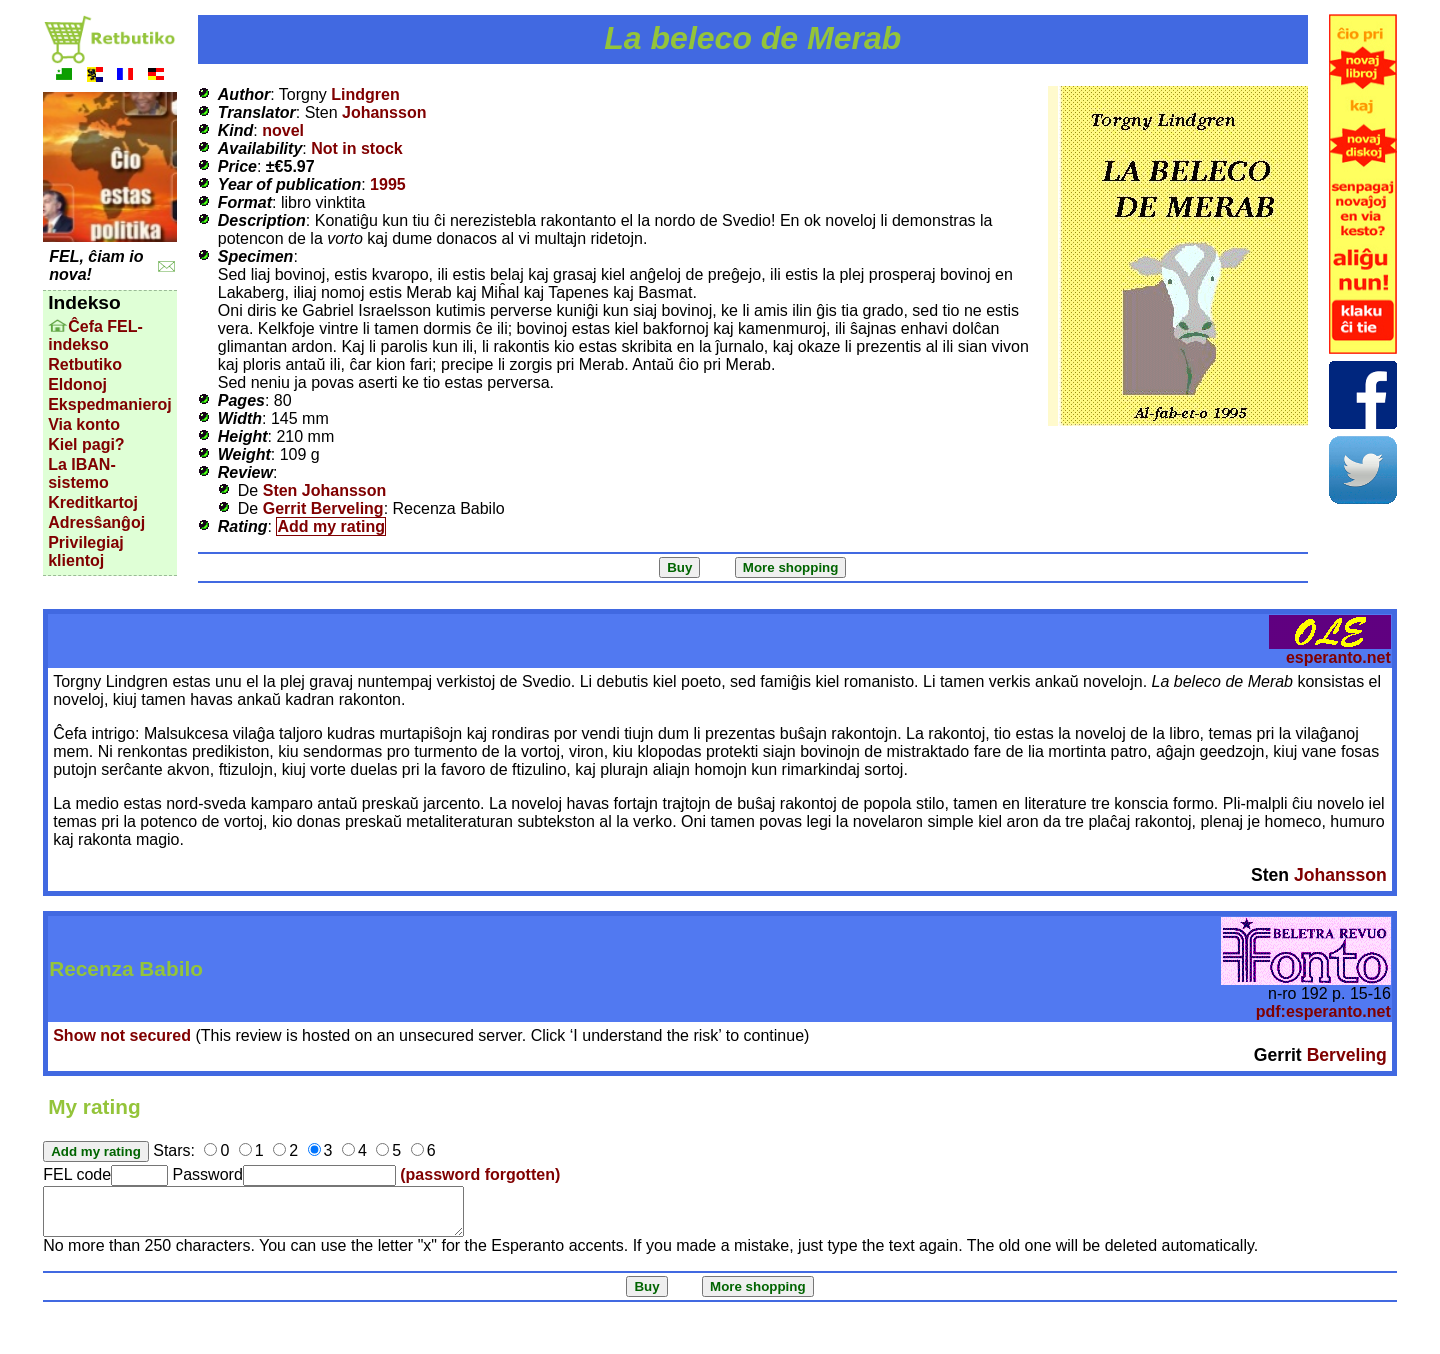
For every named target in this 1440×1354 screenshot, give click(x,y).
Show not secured (122, 1035)
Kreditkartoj (93, 502)
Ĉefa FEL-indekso (95, 335)
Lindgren (365, 94)
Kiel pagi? (86, 444)
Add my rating (331, 526)
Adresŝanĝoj (96, 522)
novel (283, 130)
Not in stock (357, 148)
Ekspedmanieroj (110, 404)
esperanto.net (1338, 657)
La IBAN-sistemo (82, 473)
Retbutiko (85, 364)
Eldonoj (77, 384)
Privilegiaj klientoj (86, 551)
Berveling (1347, 1055)
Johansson (384, 112)
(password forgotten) (480, 1174)
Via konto (84, 424)
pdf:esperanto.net (1323, 1011)
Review (245, 472)
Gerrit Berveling (323, 508)
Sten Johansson (325, 490)
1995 (388, 184)
